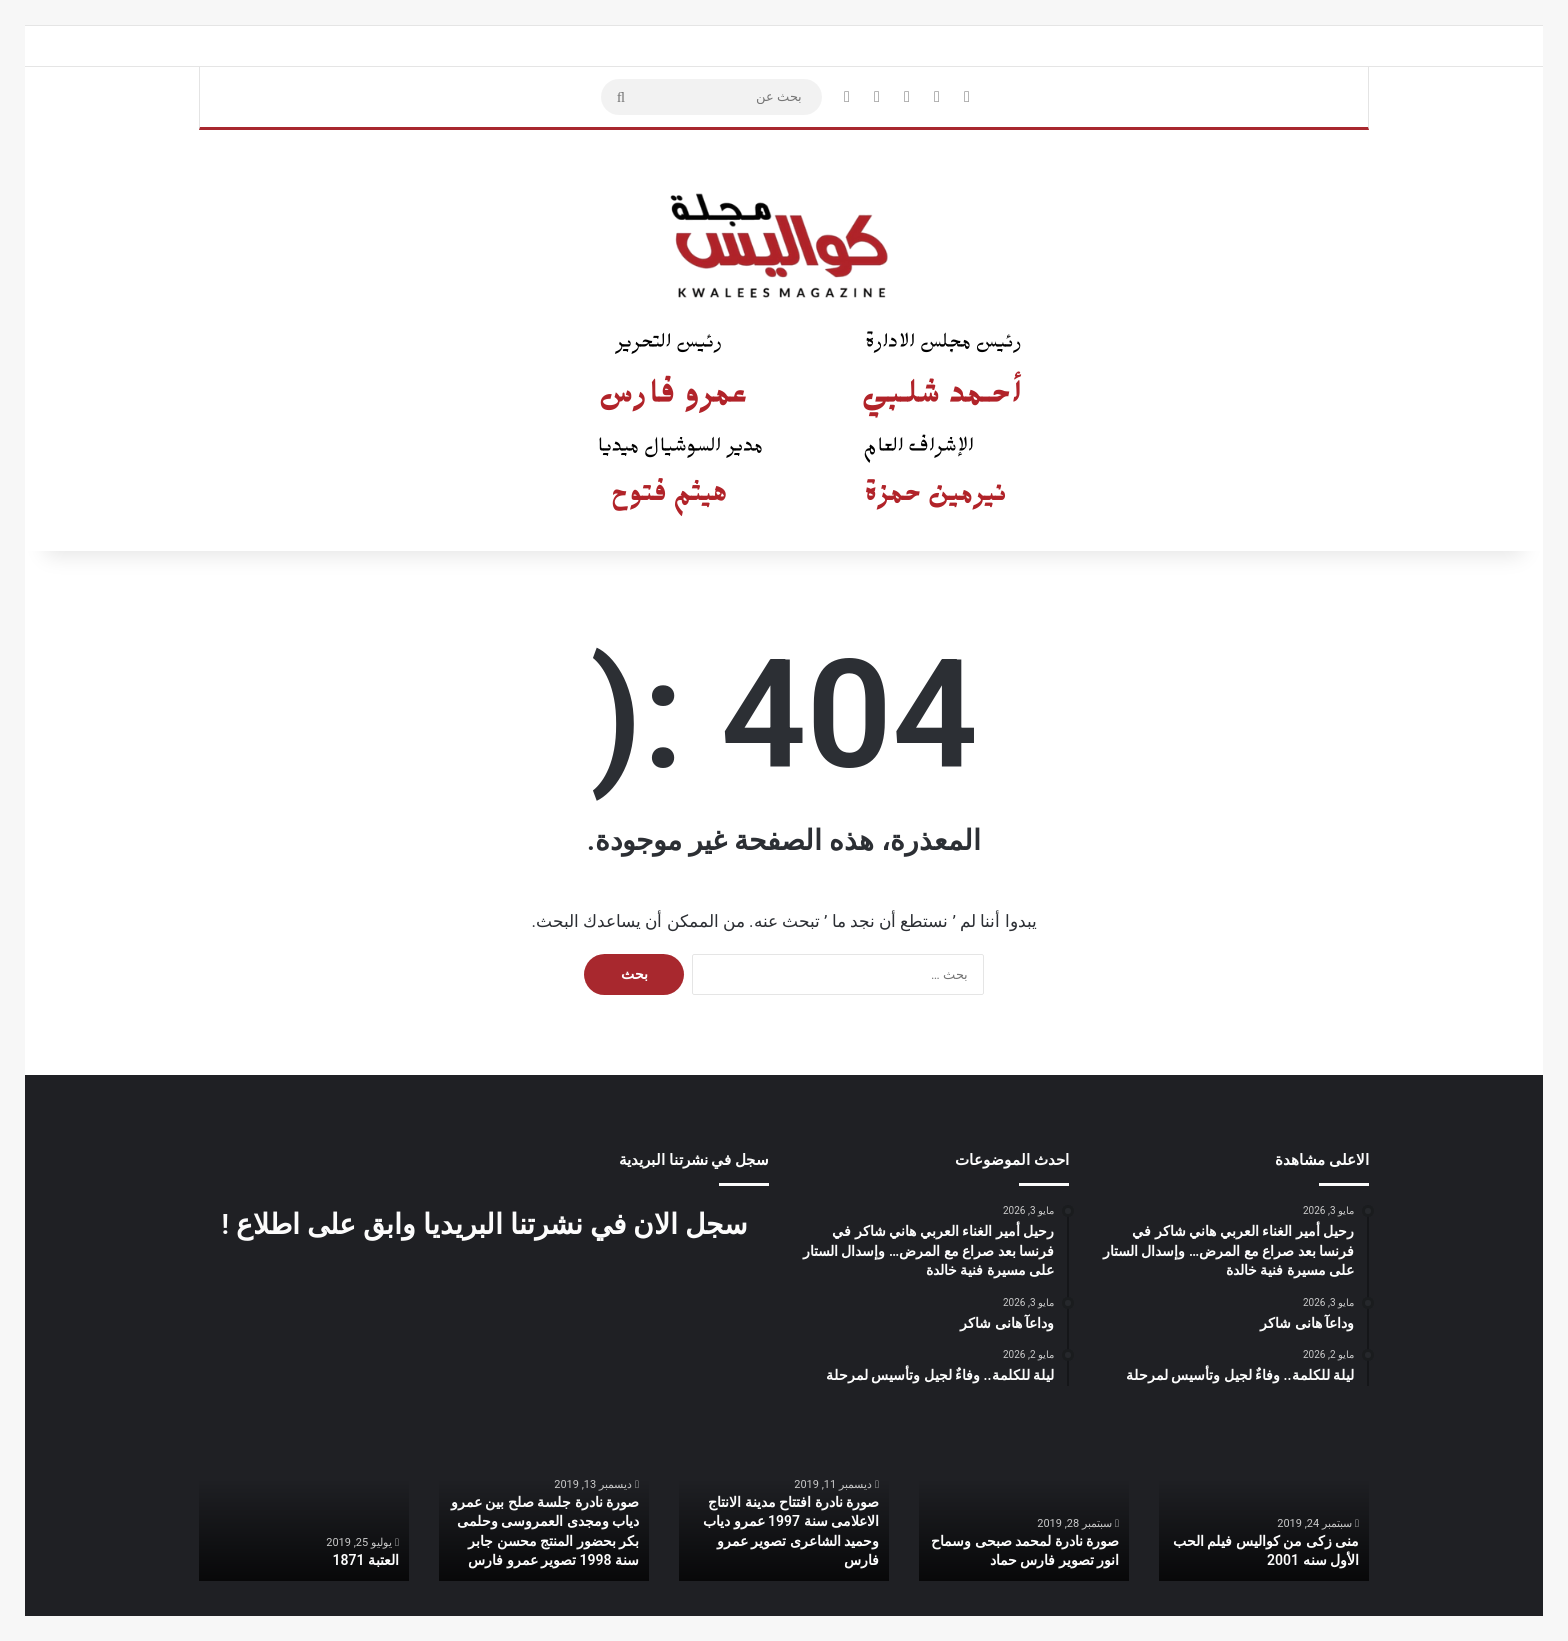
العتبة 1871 (366, 1560)
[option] (1264, 1503)
